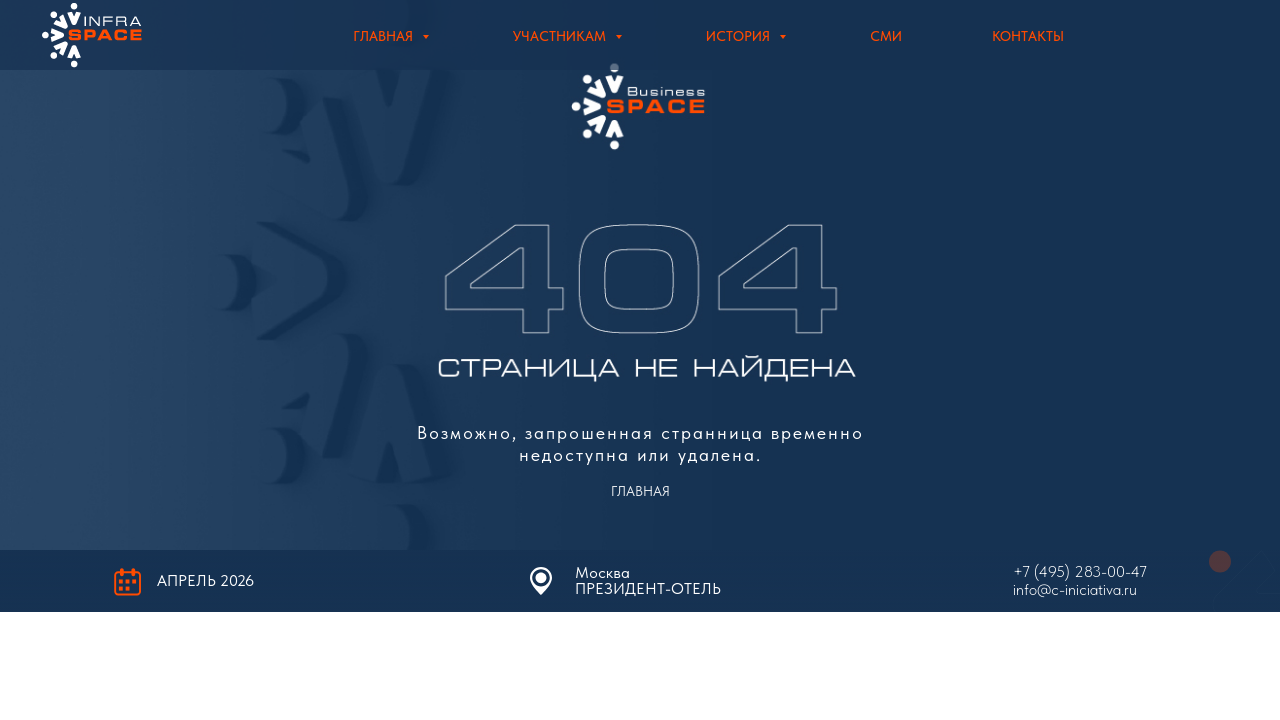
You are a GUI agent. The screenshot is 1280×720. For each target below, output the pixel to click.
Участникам (561, 36)
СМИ (886, 36)
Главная (385, 36)
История (740, 36)
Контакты (1028, 36)
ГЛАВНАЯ (640, 491)
